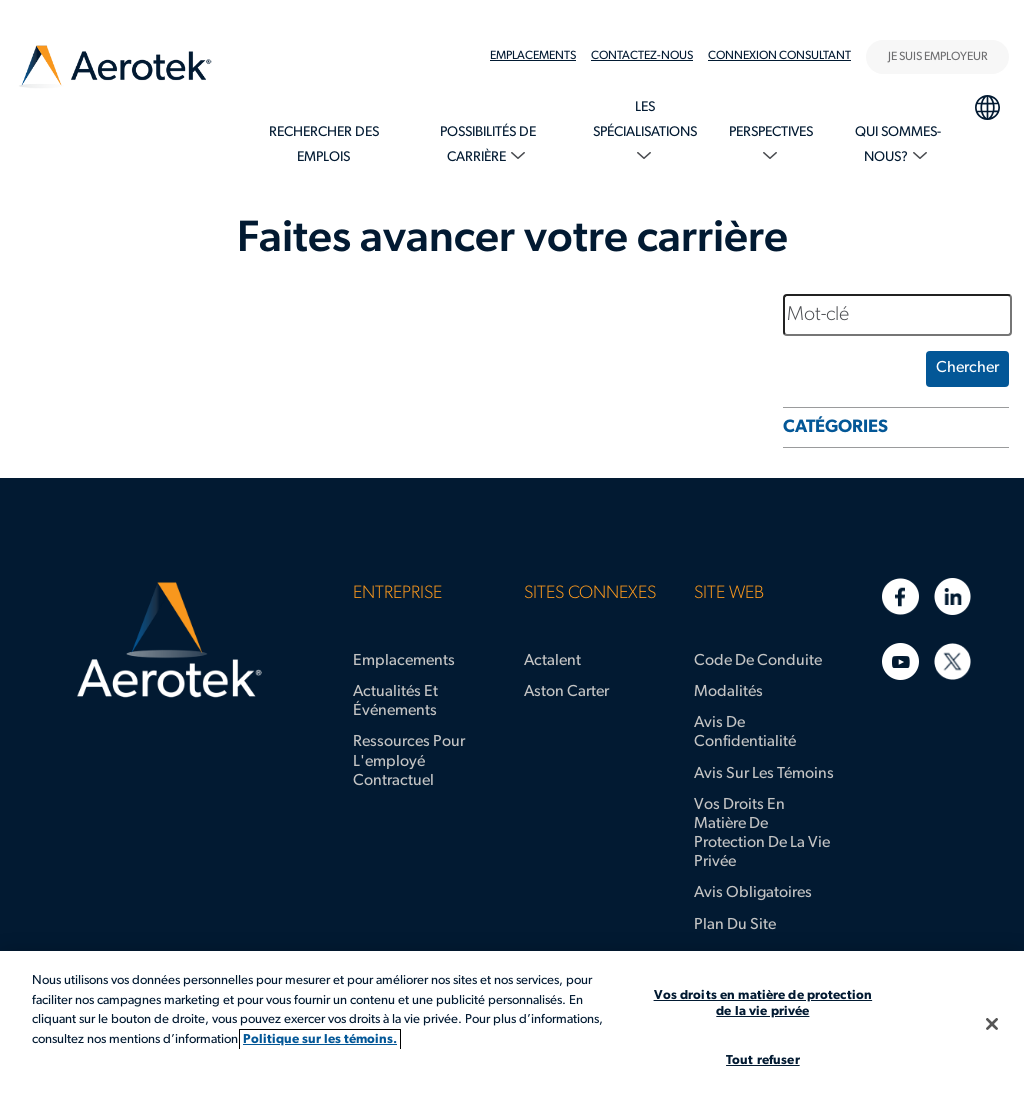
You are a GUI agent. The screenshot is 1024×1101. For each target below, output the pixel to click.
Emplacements (533, 56)
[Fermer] (992, 1024)
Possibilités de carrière (488, 145)
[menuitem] (540, 56)
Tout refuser (763, 1060)
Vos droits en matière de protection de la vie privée (762, 834)
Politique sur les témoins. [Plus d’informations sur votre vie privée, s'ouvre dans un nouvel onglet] (320, 1039)
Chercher (967, 368)
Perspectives (771, 132)
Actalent (552, 661)
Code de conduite (758, 661)
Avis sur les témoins (764, 774)
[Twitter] (952, 661)
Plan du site (735, 925)
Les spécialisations (645, 120)
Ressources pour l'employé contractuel (409, 761)
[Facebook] (900, 596)
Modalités (728, 692)
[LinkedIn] (952, 596)
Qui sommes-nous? (898, 145)
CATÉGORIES (835, 427)
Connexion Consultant (779, 56)
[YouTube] (900, 661)
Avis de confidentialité (745, 732)
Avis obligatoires (753, 893)
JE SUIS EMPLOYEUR (937, 57)
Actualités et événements (395, 701)
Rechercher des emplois (324, 145)
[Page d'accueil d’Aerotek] (169, 640)
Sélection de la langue (986, 105)
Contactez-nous (642, 56)
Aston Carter (566, 692)
